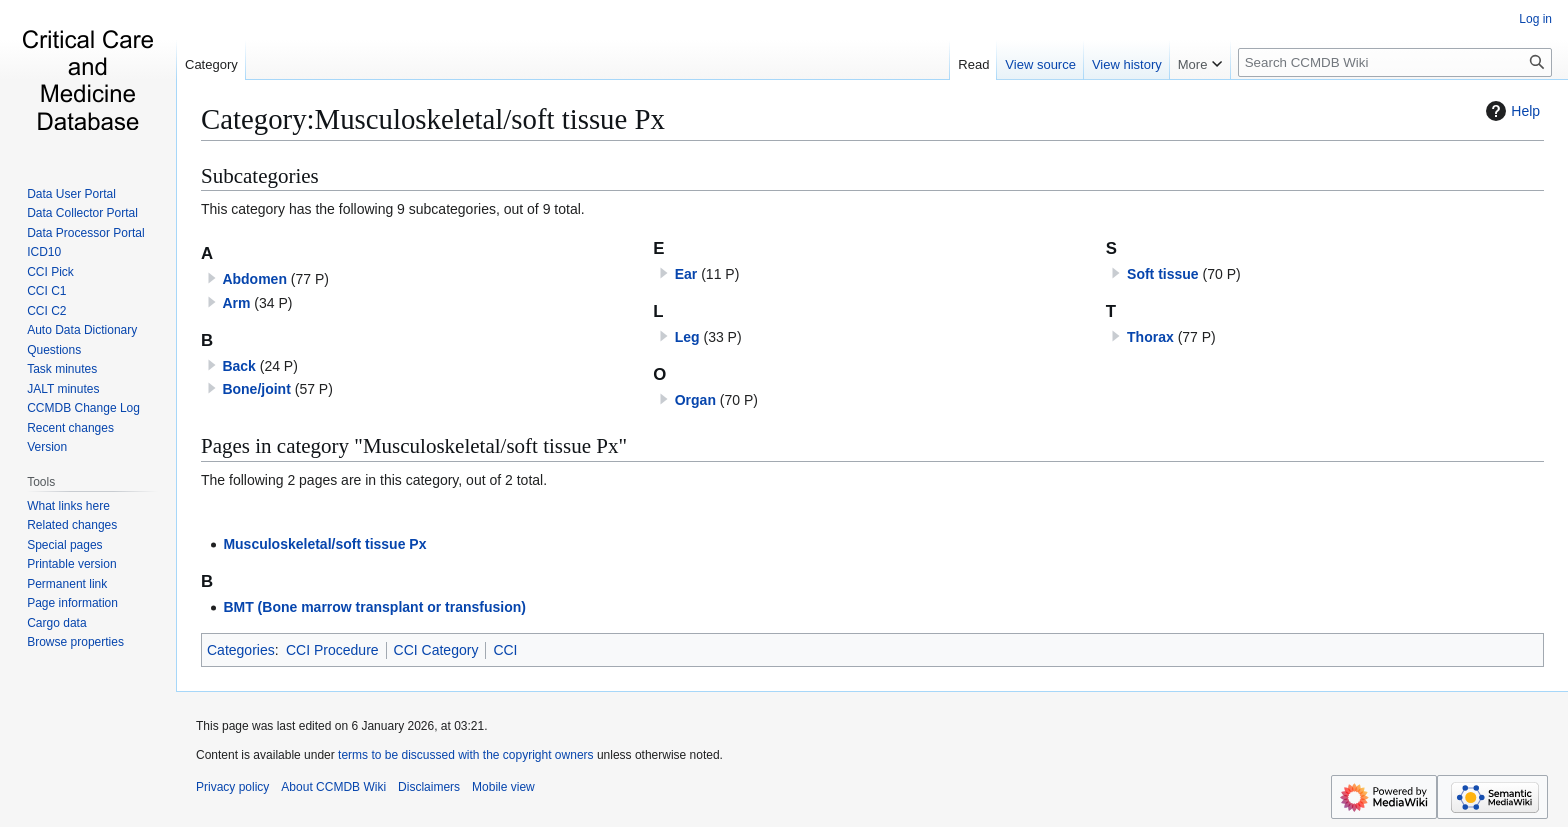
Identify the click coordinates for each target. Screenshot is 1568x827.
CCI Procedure (332, 650)
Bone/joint (256, 389)
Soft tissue (1163, 274)
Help (1510, 111)
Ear (686, 274)
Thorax (1150, 337)
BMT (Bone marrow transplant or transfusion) (374, 607)
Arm (236, 303)
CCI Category (436, 650)
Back (238, 366)
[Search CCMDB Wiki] (1395, 62)
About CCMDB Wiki (333, 787)
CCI (505, 650)
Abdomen (254, 279)
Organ (695, 400)
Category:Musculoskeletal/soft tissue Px (433, 119)
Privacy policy (232, 787)
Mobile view (503, 787)
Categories (241, 650)
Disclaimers (429, 787)
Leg (687, 337)
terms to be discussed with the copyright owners (465, 755)
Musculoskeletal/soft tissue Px (324, 544)
